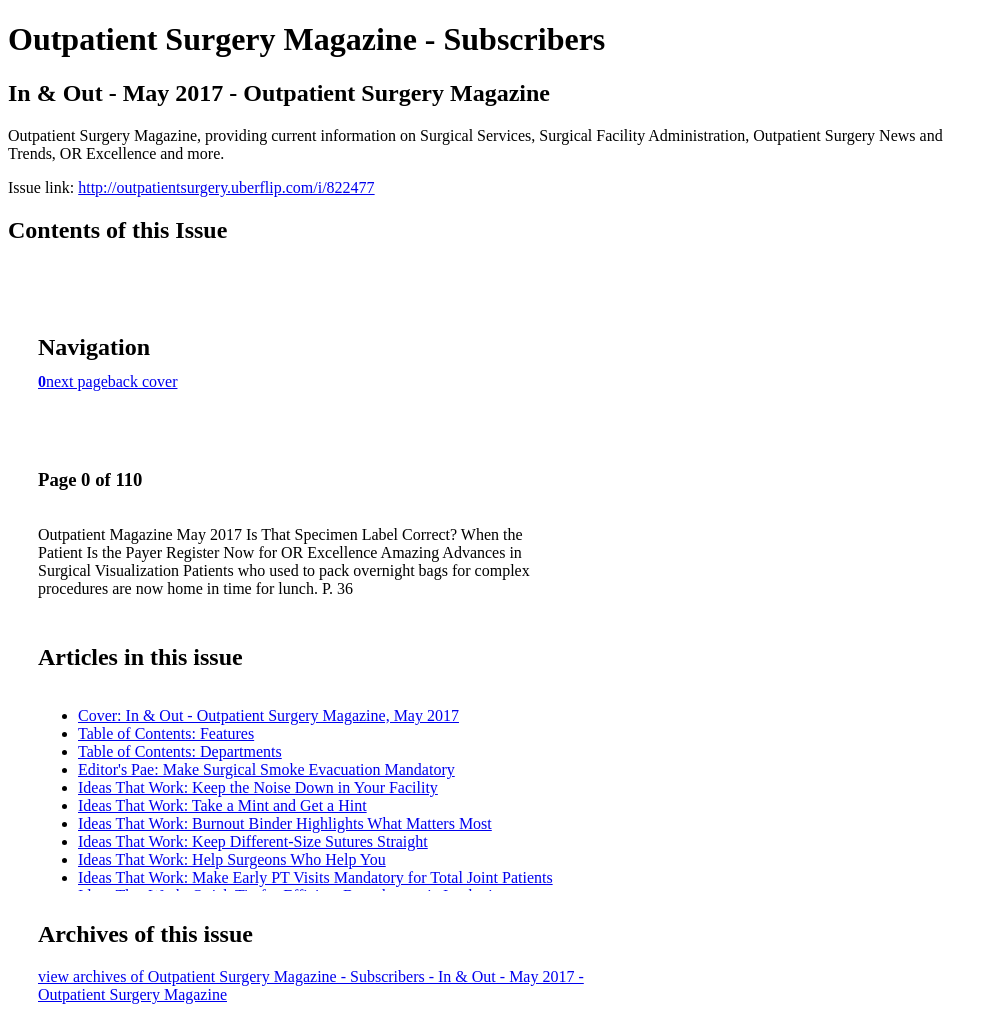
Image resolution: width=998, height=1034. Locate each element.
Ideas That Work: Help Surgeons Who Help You (232, 859)
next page (77, 381)
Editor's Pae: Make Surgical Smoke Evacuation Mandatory (266, 769)
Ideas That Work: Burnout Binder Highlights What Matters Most (285, 823)
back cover (143, 381)
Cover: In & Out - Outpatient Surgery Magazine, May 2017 (268, 715)
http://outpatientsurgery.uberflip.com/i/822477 (226, 187)
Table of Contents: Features (166, 733)
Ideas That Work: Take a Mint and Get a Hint (222, 805)
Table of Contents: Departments (180, 751)
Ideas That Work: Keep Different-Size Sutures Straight (253, 841)
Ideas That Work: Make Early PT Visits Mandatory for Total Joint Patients (315, 877)
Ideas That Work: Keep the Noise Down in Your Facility (258, 787)
